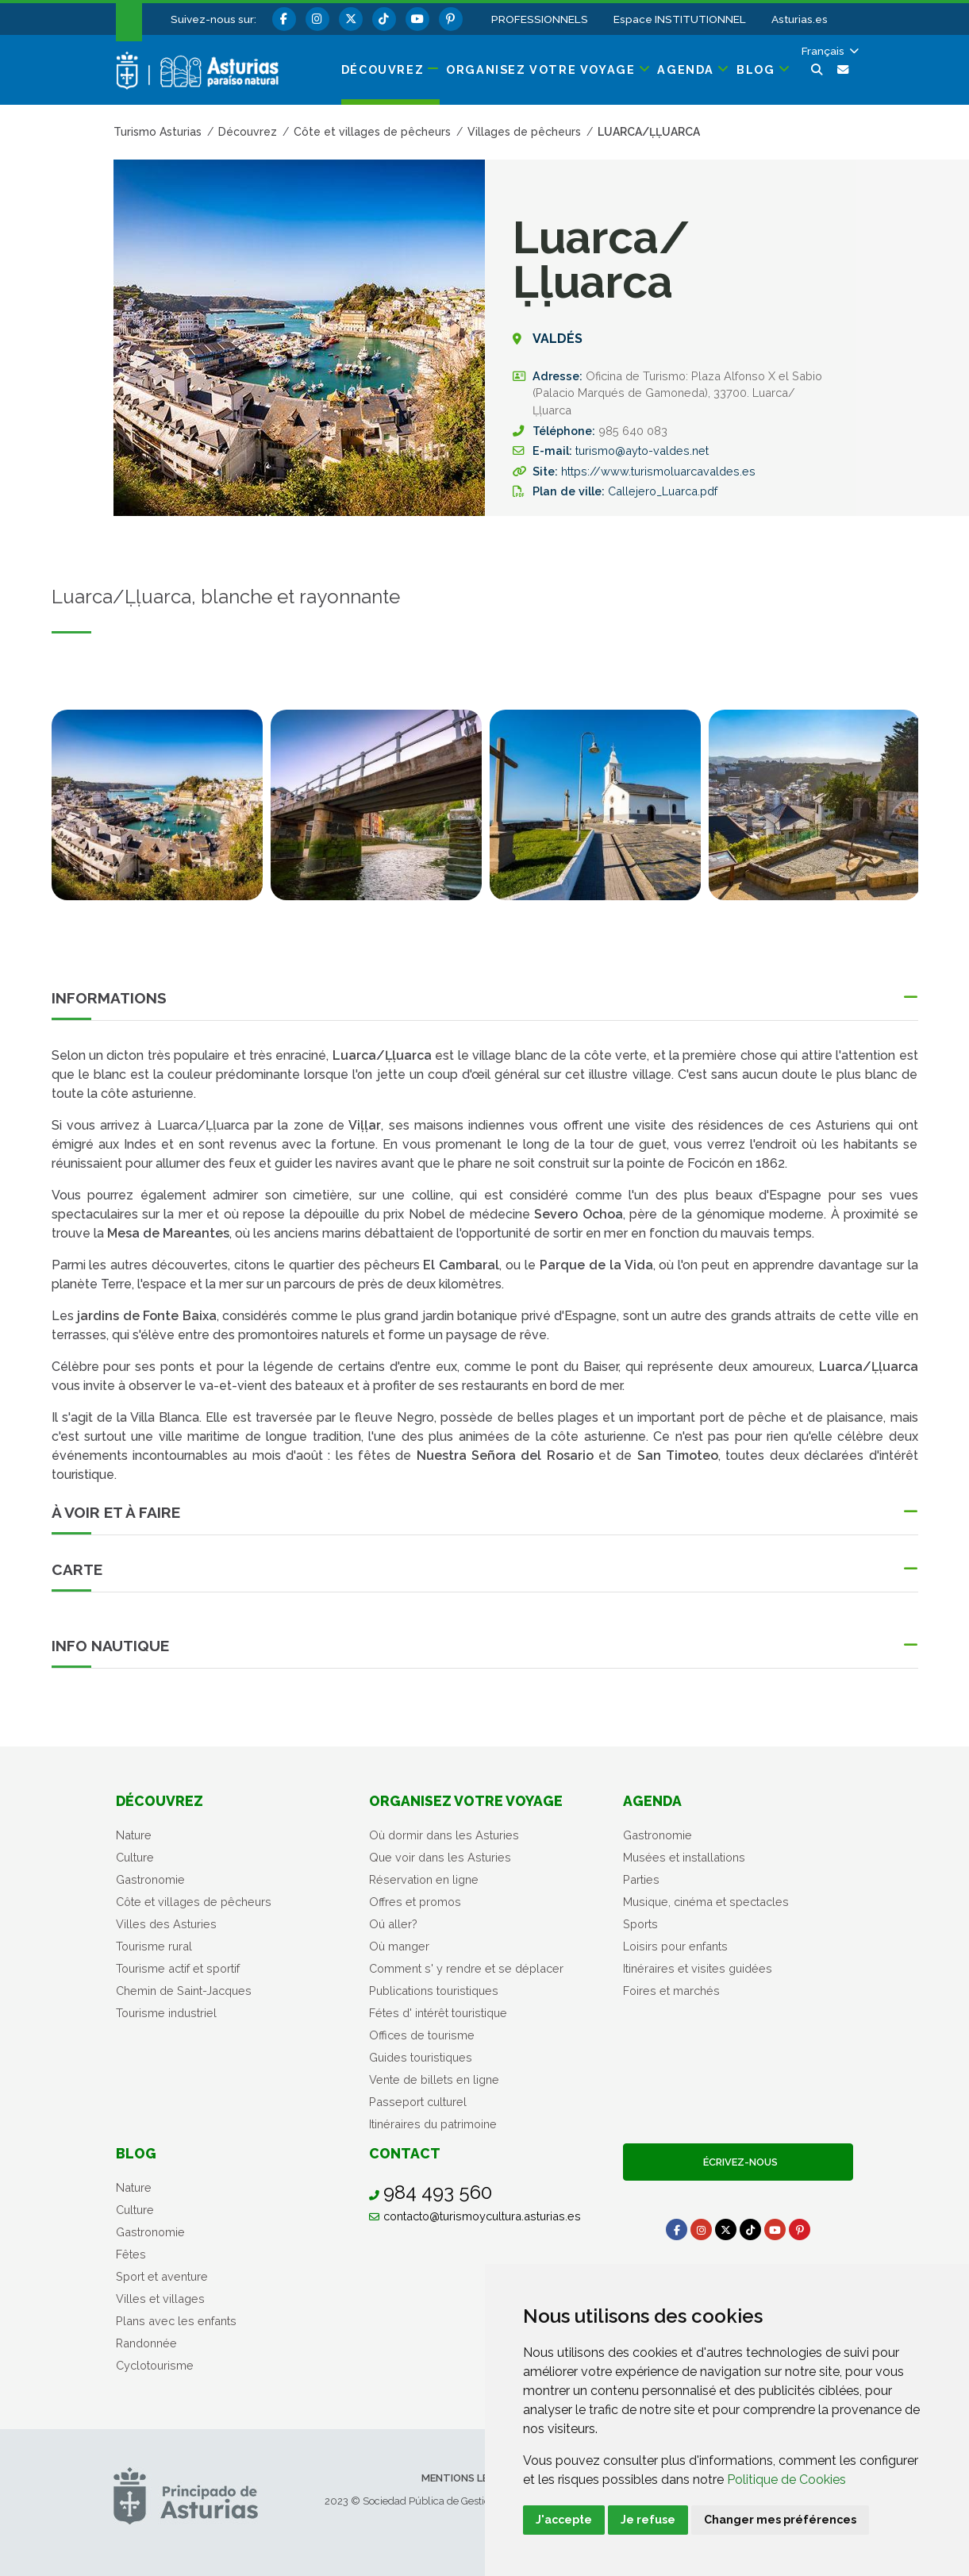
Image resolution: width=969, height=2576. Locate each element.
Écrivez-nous (738, 2162)
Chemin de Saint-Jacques (184, 1990)
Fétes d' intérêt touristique (438, 2013)
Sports (640, 1924)
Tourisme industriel (166, 2013)
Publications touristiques (433, 1990)
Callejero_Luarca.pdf (662, 491)
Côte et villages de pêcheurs (193, 1901)
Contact (404, 2153)
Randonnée (146, 2343)
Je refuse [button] (648, 2519)
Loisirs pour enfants (675, 1946)
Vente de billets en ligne (434, 2079)
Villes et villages (160, 2298)
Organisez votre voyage (466, 1800)
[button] (829, 50)
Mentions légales (471, 2478)
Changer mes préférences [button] (780, 2519)
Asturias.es (799, 19)
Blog (136, 2153)
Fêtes (131, 2254)
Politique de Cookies (786, 2479)
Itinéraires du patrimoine (433, 2124)
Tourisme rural (154, 1946)
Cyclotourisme (155, 2365)
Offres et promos (415, 1901)
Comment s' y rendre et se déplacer (466, 1968)
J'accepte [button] (564, 2519)
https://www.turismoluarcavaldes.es (658, 471)
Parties (641, 1879)
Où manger (399, 1946)
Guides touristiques (420, 2057)
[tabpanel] (157, 814)
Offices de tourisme (422, 2035)
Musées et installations (684, 1857)
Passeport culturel (418, 2101)
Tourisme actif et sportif (178, 1968)
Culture (135, 1857)
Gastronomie (150, 1879)
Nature (134, 1835)
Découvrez (159, 1800)
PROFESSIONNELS (539, 19)
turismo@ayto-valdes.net (642, 450)
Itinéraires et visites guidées (697, 1968)
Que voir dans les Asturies (440, 1857)
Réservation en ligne (424, 1879)
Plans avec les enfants (176, 2321)
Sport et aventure (162, 2276)
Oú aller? (393, 1924)
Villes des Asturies (166, 1924)
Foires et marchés (671, 1990)
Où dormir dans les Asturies (444, 1835)
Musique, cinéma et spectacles (706, 1901)
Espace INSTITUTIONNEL (679, 19)
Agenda (652, 1800)
